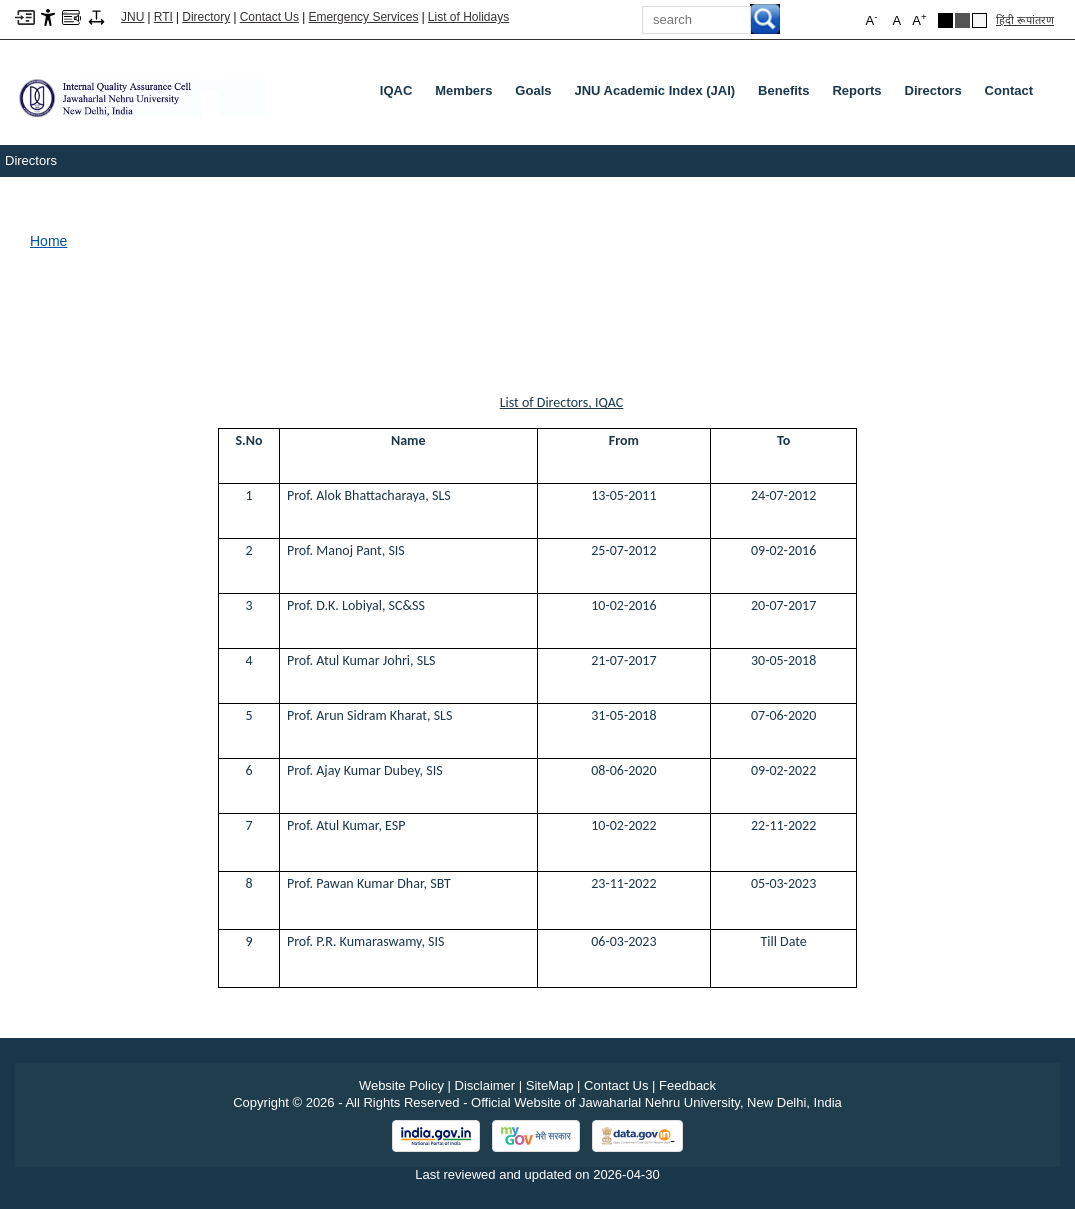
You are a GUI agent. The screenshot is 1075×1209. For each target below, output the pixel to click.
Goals (533, 90)
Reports (856, 90)
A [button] (919, 19)
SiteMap (550, 1085)
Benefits (783, 90)
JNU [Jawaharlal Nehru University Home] (132, 17)
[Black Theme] (945, 20)
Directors (933, 90)
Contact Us (269, 17)
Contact (1009, 90)
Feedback (687, 1085)
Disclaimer (485, 1085)
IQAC (396, 90)
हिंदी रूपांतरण (1025, 20)
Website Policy (401, 1085)
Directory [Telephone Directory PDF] (206, 17)
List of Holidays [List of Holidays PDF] (468, 17)
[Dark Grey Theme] (962, 20)
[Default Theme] (979, 20)
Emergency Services (363, 17)
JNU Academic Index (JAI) (654, 90)
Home (48, 241)
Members (463, 90)
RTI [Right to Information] (163, 17)
